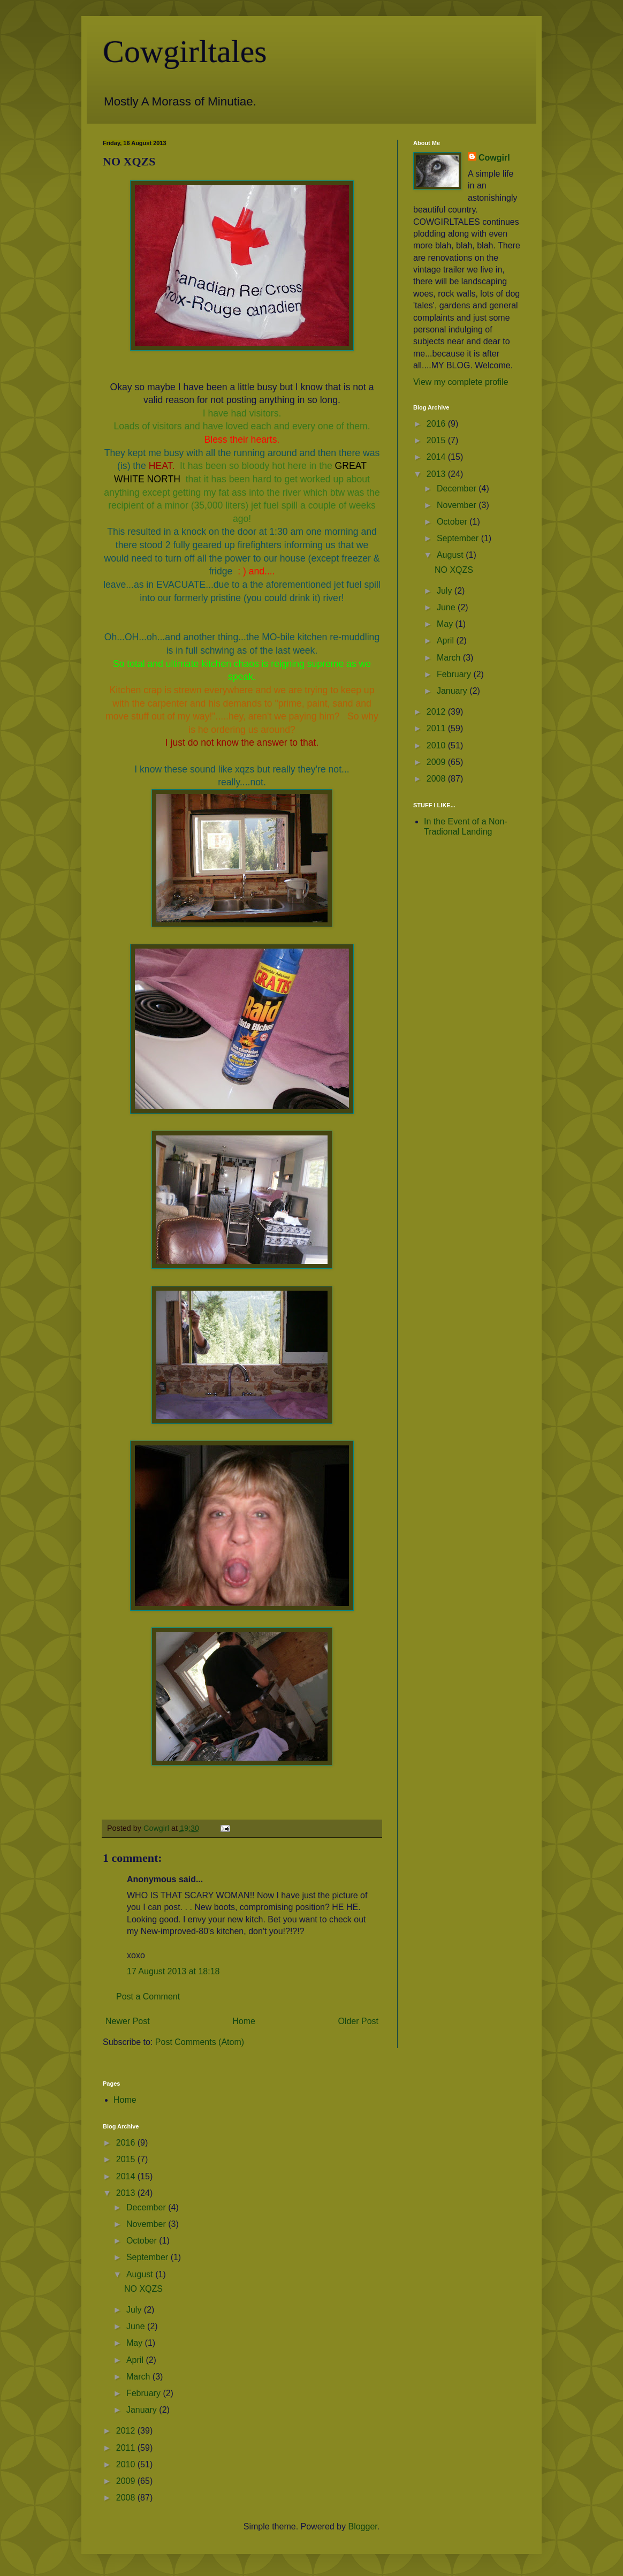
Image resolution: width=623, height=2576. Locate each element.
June (447, 607)
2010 (437, 745)
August (451, 554)
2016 (437, 423)
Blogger (362, 2526)
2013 (437, 474)
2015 (437, 440)
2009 (437, 762)
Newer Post (127, 2021)
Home (243, 2021)
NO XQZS (454, 569)
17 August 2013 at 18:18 (173, 1971)
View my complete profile (460, 382)
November (457, 505)
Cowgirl (494, 157)
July (445, 590)
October (453, 521)
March (450, 657)
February (455, 674)
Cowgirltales (185, 51)
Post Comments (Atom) (199, 2042)
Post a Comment (148, 1996)
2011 (437, 728)
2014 (437, 456)
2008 (437, 778)
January (453, 690)
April (446, 640)
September (459, 538)
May (446, 623)
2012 (437, 711)
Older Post (358, 2021)
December (457, 488)
